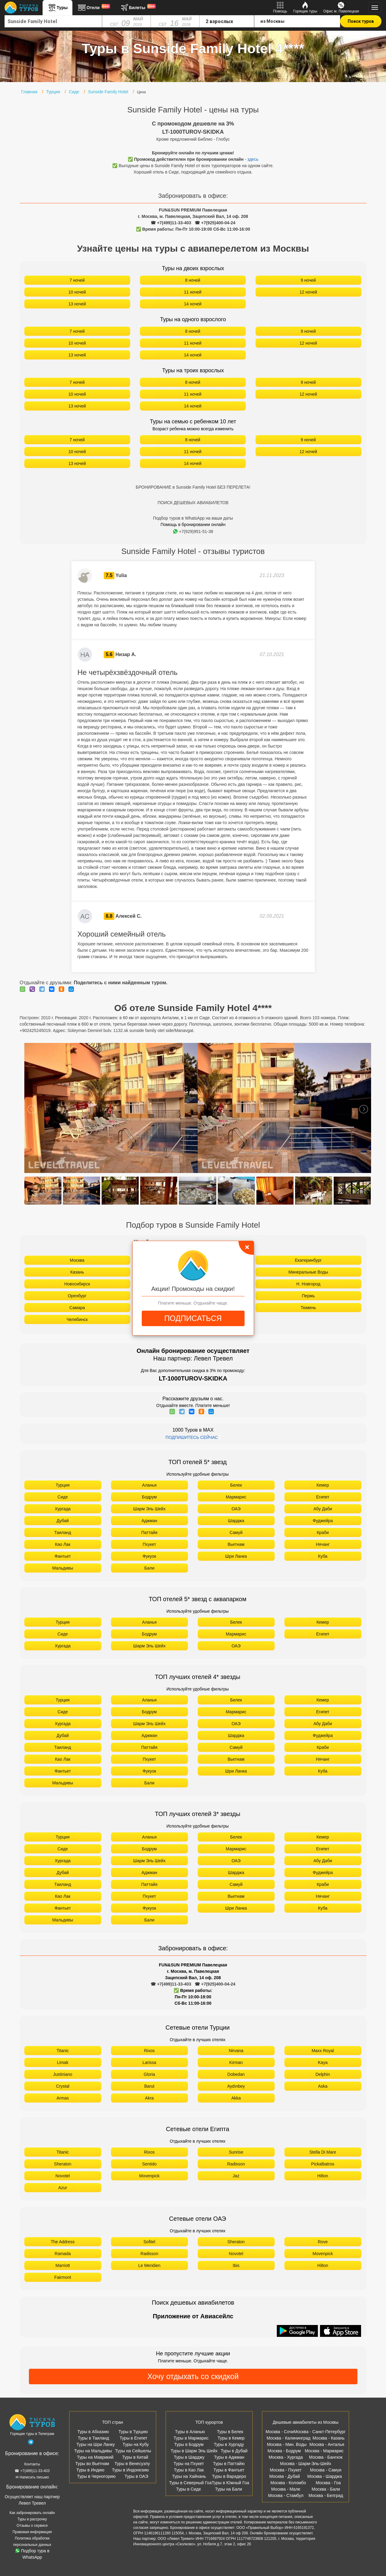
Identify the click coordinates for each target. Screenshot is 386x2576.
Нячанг (323, 1544)
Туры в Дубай (234, 2450)
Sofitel (149, 2241)
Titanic (63, 2050)
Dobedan (236, 2074)
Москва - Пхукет (285, 2470)
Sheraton (62, 2164)
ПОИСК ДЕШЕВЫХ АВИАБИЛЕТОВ (193, 502)
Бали (149, 1568)
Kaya (323, 2062)
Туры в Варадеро (229, 2476)
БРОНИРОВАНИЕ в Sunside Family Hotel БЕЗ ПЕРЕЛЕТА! (193, 487)
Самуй (236, 1532)
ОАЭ (236, 1508)
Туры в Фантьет (229, 2470)
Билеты (138, 7)
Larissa (149, 2062)
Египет (322, 1496)
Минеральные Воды (308, 1272)
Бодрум (149, 1496)
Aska (322, 2086)
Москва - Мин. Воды (287, 2444)
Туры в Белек (230, 2431)
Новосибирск (77, 1283)
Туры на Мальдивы (93, 2450)
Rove (323, 2241)
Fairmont (62, 2277)
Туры (57, 7)
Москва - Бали (325, 2489)
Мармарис (236, 1496)
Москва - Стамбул (285, 2495)
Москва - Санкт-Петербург (320, 2431)
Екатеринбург (308, 1260)
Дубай (63, 1520)
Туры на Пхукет (189, 2463)
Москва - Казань (329, 2438)
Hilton (322, 2175)
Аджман (149, 1520)
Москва (77, 1260)
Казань (77, 1272)
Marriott (62, 2265)
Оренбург (77, 1295)
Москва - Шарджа (324, 2476)
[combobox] (53, 21)
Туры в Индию (90, 2470)
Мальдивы (62, 1568)
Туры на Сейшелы (133, 2450)
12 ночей (308, 292)
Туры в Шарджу (189, 2457)
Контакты (32, 2464)
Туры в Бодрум (189, 2444)
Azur (62, 2187)
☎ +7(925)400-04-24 (215, 222)
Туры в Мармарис (191, 2438)
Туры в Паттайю (229, 2463)
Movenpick (149, 2175)
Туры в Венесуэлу (132, 2463)
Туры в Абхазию (93, 2431)
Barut (149, 2086)
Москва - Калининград (288, 2438)
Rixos (149, 2050)
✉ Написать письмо (32, 2477)
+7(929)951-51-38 (193, 531)
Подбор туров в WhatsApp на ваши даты (193, 518)
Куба (323, 1556)
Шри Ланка (236, 1556)
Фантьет (62, 1556)
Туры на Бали (228, 2489)
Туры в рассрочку (32, 2519)
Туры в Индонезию (130, 2470)
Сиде (62, 1496)
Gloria (149, 2074)
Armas (63, 2098)
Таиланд (62, 1532)
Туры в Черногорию (96, 2476)
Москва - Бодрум (284, 2450)
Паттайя (149, 1532)
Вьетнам (236, 1544)
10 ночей (77, 292)
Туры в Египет (133, 2438)
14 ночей (193, 303)
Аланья (149, 1485)
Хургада (63, 1508)
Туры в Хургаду (229, 2444)
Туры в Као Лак (189, 2470)
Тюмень (308, 1307)
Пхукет (149, 1544)
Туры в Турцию (133, 2431)
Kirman (236, 2062)
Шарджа (236, 1520)
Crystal (62, 2086)
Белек (236, 1485)
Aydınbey (236, 2086)
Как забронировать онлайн (32, 2513)
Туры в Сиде (188, 2489)
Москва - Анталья (326, 2444)
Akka (236, 2098)
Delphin (322, 2074)
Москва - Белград (325, 2495)
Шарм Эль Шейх (149, 1508)
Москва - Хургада (286, 2457)
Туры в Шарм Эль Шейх (194, 2450)
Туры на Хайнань (189, 2476)
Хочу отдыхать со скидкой (192, 2376)
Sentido (149, 2164)
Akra (149, 2098)
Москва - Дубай (284, 2476)
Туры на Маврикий (95, 2457)
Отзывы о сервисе (32, 2525)
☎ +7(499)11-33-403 (171, 222)
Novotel (62, 2175)
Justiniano (62, 2074)
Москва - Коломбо (288, 2482)
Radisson (236, 2164)
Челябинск (77, 1319)
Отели (93, 7)
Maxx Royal (322, 2050)
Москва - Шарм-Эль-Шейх (305, 2463)
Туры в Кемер (231, 2438)
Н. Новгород (308, 1283)
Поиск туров (361, 21)
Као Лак (63, 1544)
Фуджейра (323, 1520)
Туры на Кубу (136, 2444)
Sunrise (236, 2152)
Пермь (308, 1295)
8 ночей (192, 280)
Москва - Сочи (280, 2431)
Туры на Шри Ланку (95, 2444)
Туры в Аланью (190, 2431)
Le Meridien (149, 2265)
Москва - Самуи (325, 2470)
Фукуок (149, 1556)
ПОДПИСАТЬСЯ (193, 1318)
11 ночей (193, 292)
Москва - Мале (286, 2489)
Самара (77, 1307)
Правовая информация (32, 2532)
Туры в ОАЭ (136, 2476)
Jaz (236, 2175)
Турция (63, 1485)
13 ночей (77, 303)
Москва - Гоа (328, 2482)
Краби (323, 1532)
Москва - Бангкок (326, 2457)
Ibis (236, 2265)
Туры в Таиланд (93, 2438)
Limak (62, 2062)
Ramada (63, 2253)
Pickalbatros (322, 2164)
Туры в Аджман (229, 2457)
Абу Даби (322, 1508)
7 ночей (77, 280)
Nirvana (236, 2050)
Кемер (322, 1485)
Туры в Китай (135, 2457)
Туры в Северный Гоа (190, 2482)
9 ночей (308, 280)
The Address (63, 2241)
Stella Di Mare (322, 2152)
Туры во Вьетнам (92, 2463)
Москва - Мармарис (324, 2450)
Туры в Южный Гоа (230, 2482)
